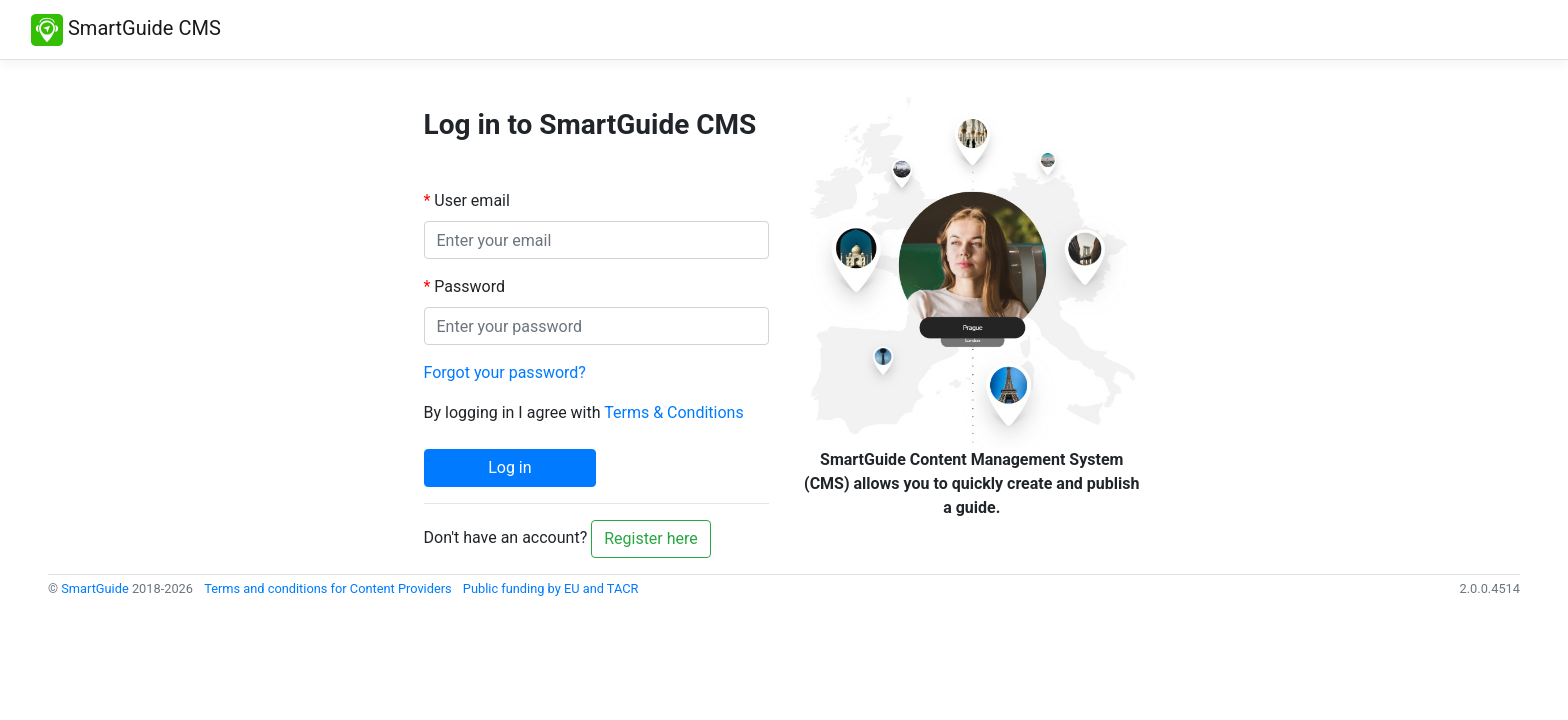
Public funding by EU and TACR (551, 588)
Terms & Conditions (674, 412)
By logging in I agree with (584, 412)
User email (472, 200)
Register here (651, 538)
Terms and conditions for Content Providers (328, 588)
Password (469, 286)
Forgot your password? (505, 372)
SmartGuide (95, 588)
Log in (509, 467)
